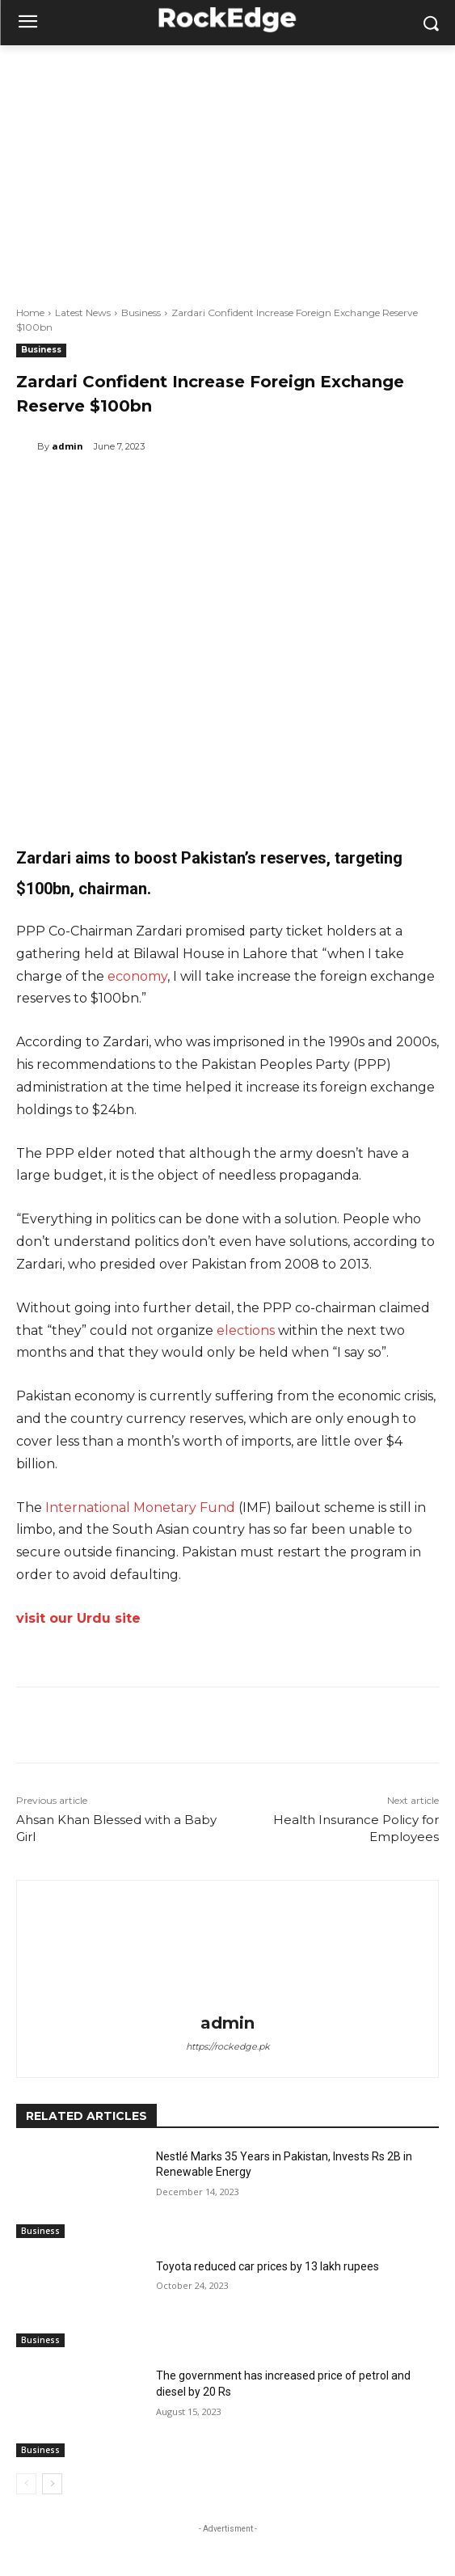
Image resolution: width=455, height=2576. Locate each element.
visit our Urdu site (78, 1618)
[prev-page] (26, 2483)
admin (67, 446)
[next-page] (52, 2483)
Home (30, 312)
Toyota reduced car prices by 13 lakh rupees (267, 2266)
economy (137, 976)
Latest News (83, 312)
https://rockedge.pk (228, 2046)
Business (141, 312)
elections (246, 1330)
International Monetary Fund (140, 1507)
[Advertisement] (227, 166)
